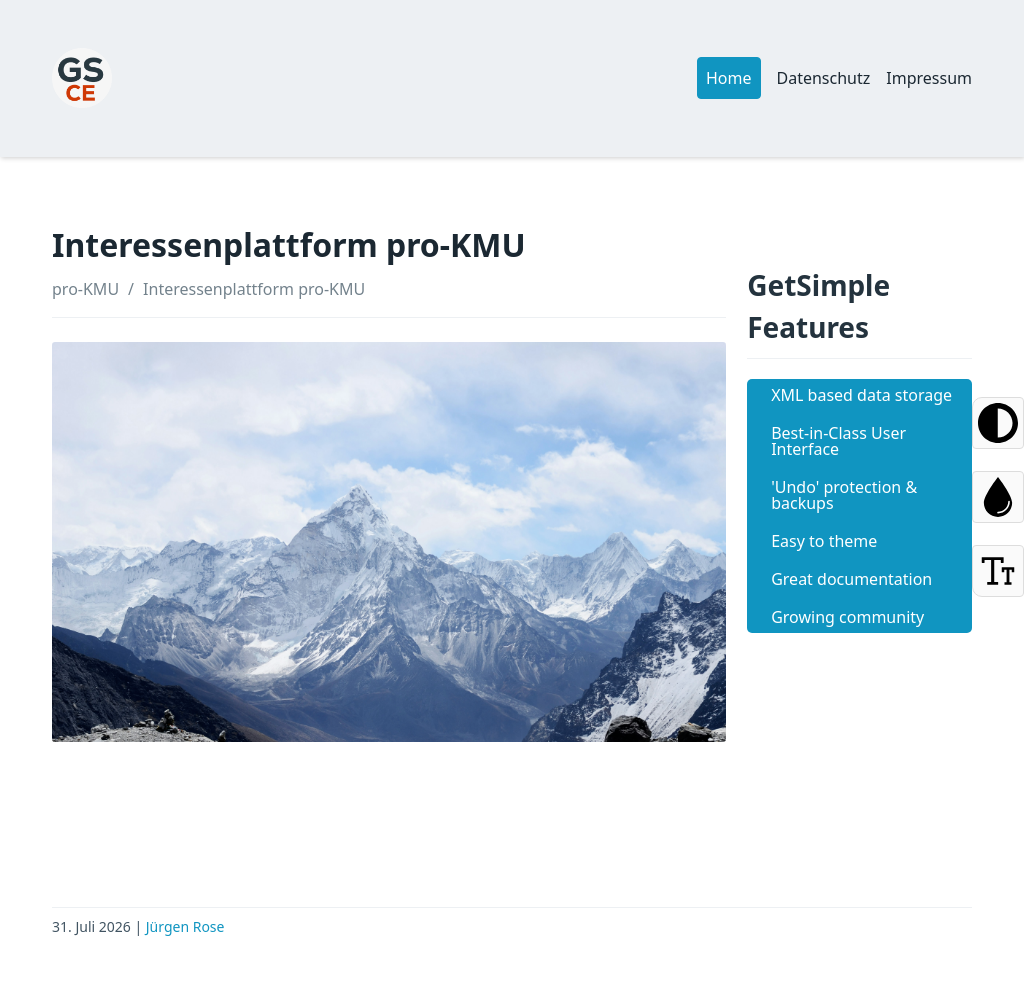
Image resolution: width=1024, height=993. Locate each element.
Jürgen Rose (185, 926)
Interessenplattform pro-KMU (254, 289)
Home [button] (729, 78)
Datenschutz (824, 78)
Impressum (929, 78)
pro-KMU (85, 289)
